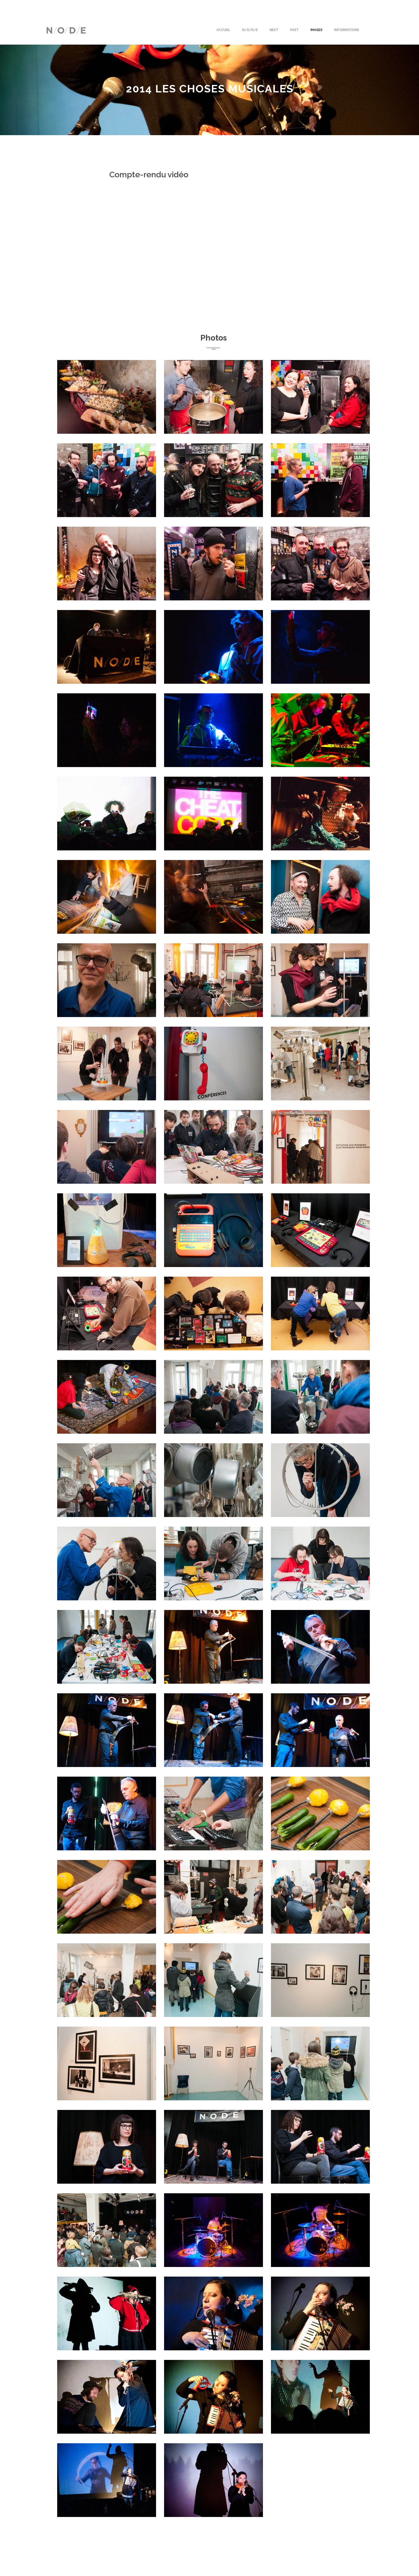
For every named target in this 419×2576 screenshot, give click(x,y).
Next (274, 30)
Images (317, 30)
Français (74, 7)
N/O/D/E (250, 30)
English (52, 7)
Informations (346, 30)
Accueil (223, 30)
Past (294, 30)
